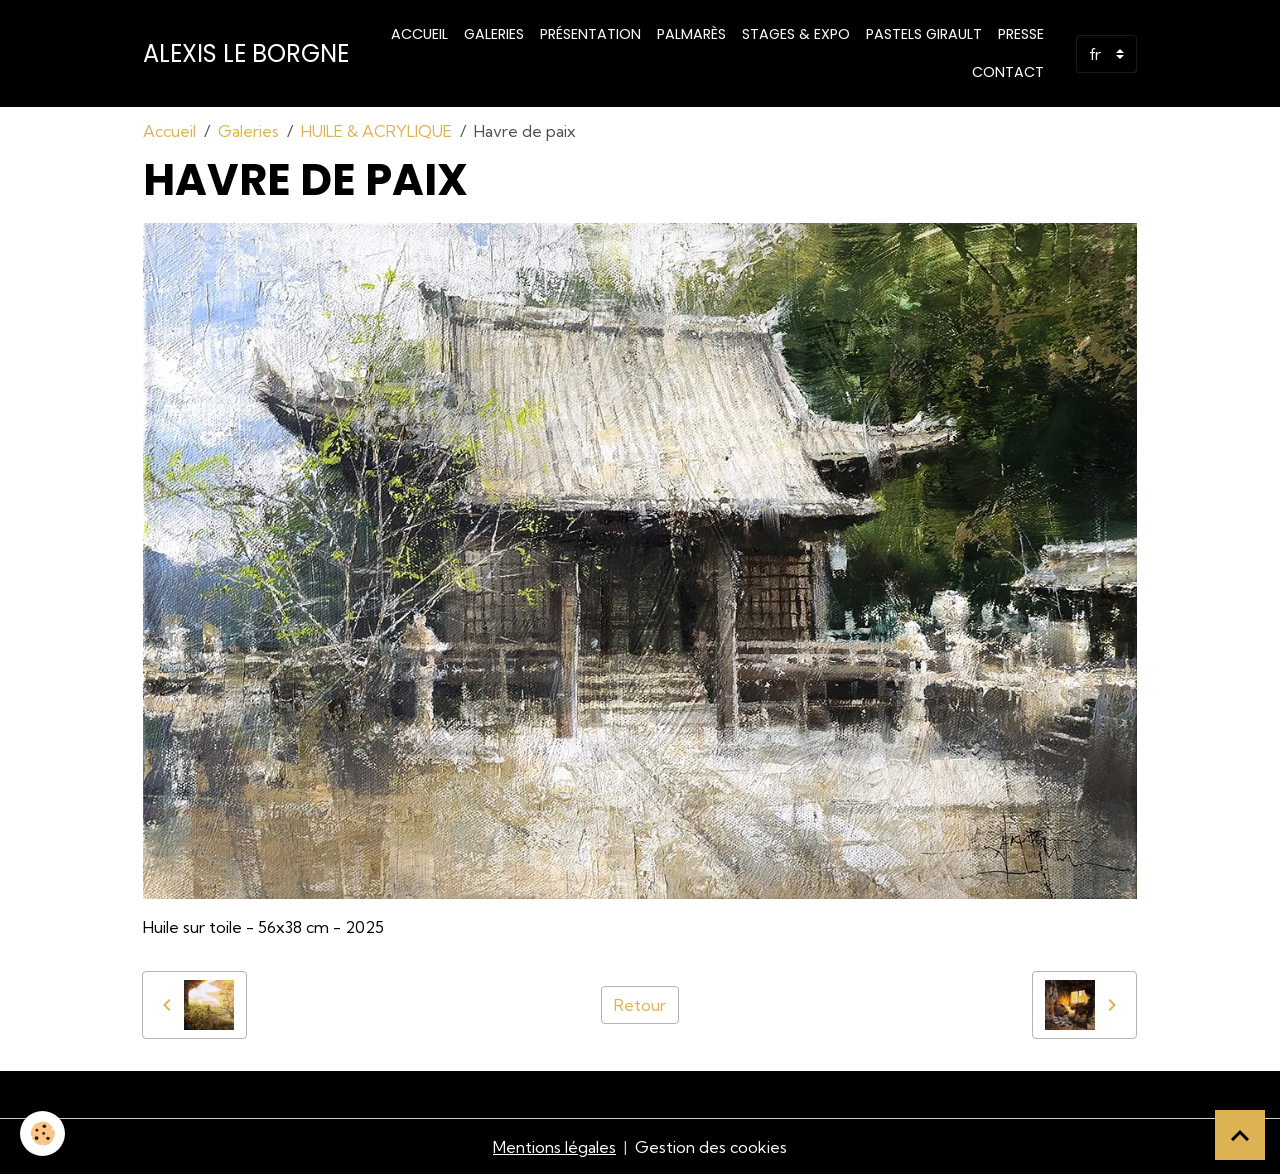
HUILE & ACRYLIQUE (376, 131)
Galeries (494, 34)
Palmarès (691, 34)
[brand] (246, 54)
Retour (640, 1005)
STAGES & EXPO (796, 34)
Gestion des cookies (711, 1147)
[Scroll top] (1240, 1135)
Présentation (590, 34)
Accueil (419, 34)
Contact (1008, 72)
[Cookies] (42, 1133)
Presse (1021, 34)
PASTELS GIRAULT (924, 34)
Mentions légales (554, 1147)
